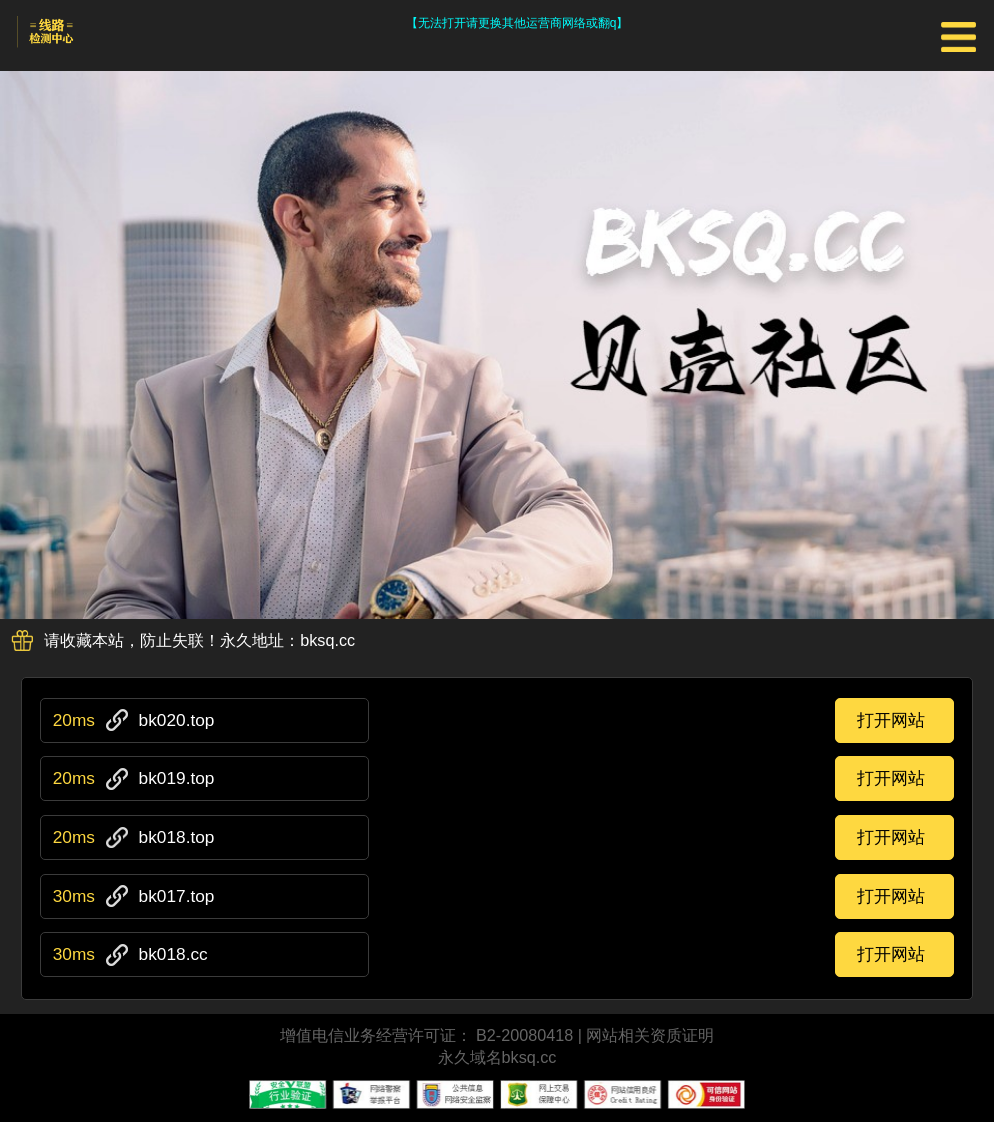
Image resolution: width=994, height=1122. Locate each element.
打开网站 (891, 720)
